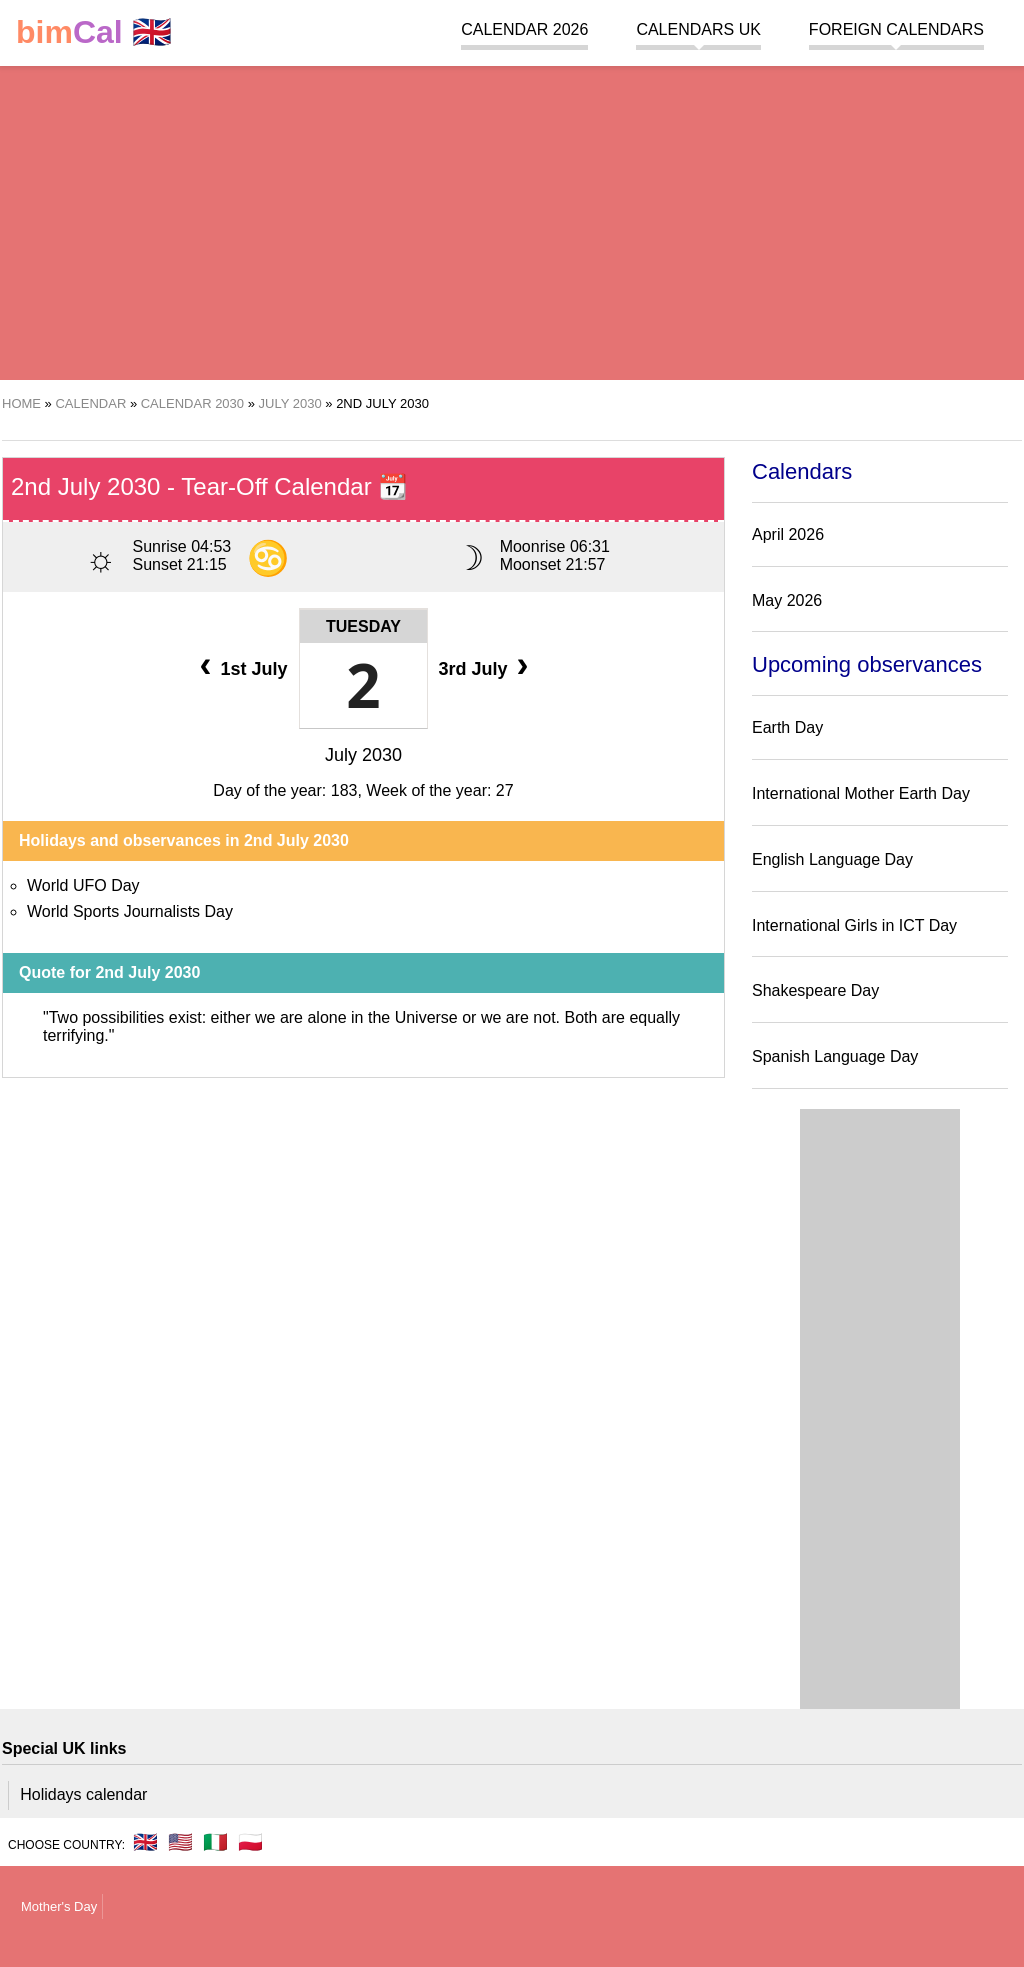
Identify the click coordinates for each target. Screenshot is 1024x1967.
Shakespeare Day (815, 990)
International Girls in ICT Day (854, 925)
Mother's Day (59, 1906)
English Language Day (832, 859)
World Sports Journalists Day (130, 911)
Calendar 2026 (524, 29)
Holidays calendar (83, 1794)
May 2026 (787, 600)
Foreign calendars (896, 29)
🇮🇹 (215, 1842)
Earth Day (787, 727)
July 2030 (363, 755)
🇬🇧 (94, 32)
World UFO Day (83, 885)
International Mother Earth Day (861, 793)
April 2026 (788, 534)
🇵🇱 (250, 1842)
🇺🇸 (180, 1842)
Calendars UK (698, 29)
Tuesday (363, 626)
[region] (512, 220)
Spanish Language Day (835, 1056)
